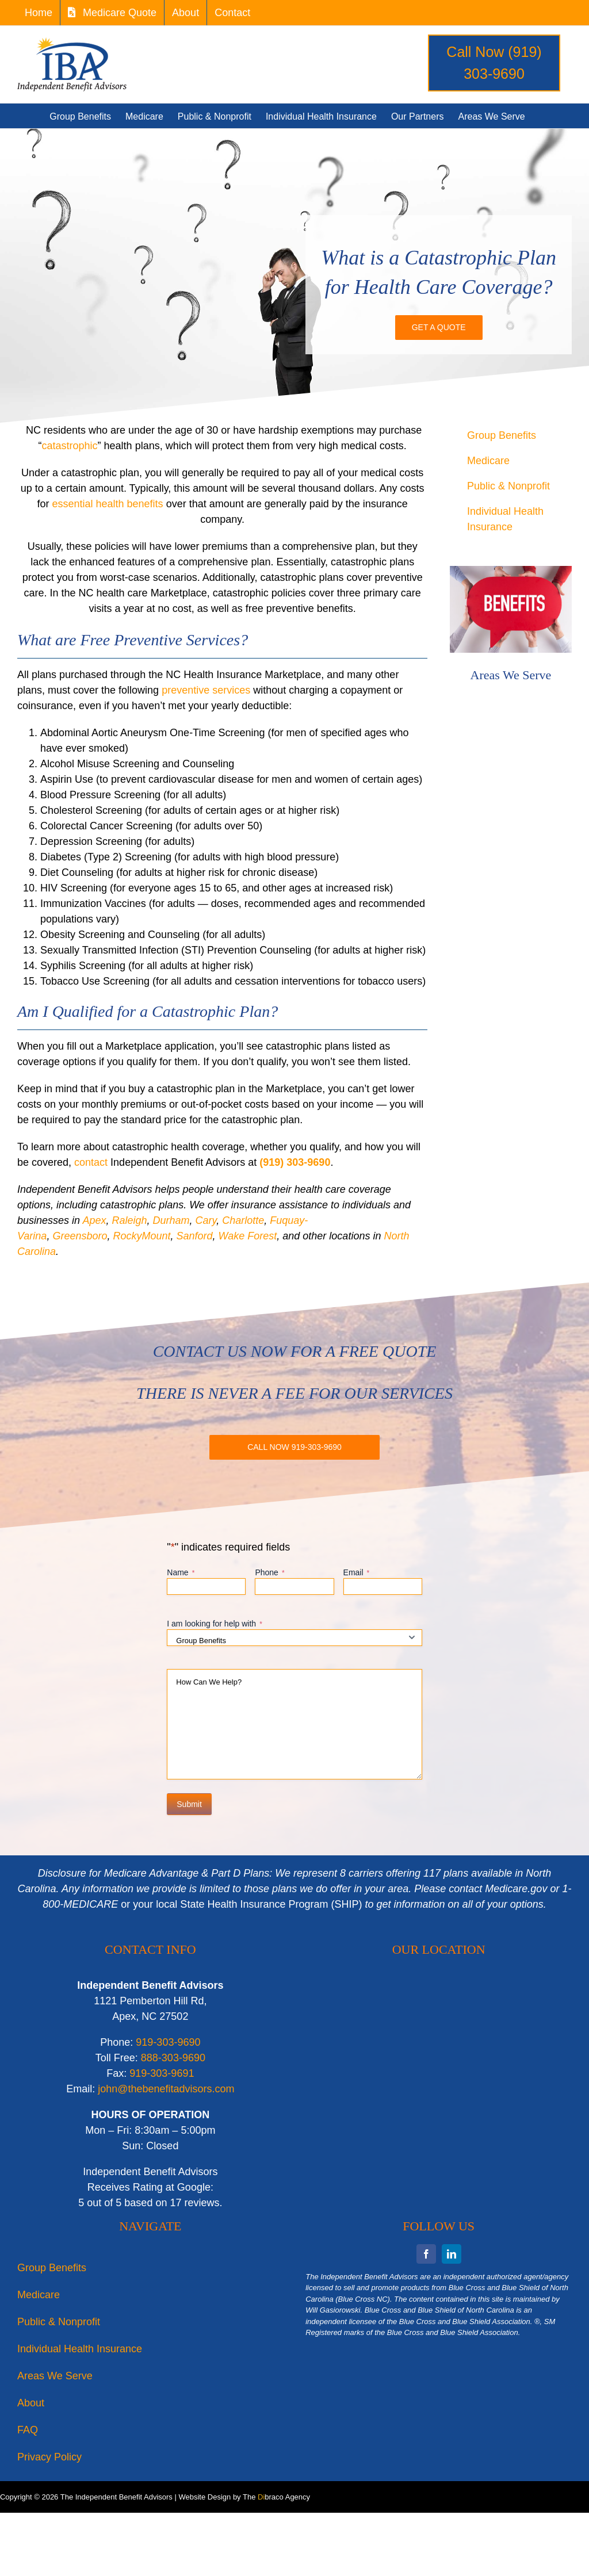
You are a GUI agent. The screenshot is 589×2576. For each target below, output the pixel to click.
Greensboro (79, 1236)
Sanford (195, 1236)
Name (180, 1573)
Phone (269, 1573)
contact (91, 1162)
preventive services (206, 690)
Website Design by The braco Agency (244, 2497)
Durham (171, 1220)
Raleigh (129, 1220)
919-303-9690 (168, 2042)
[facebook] (426, 2254)
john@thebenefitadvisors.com (166, 2089)
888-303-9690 (173, 2058)
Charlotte (243, 1220)
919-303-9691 (161, 2073)
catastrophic (70, 445)
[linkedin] (451, 2254)
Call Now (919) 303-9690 (493, 63)
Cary (206, 1220)
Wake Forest (248, 1236)
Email (356, 1573)
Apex (94, 1220)
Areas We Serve (511, 675)
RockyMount (141, 1236)
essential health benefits (107, 504)
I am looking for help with (214, 1624)
